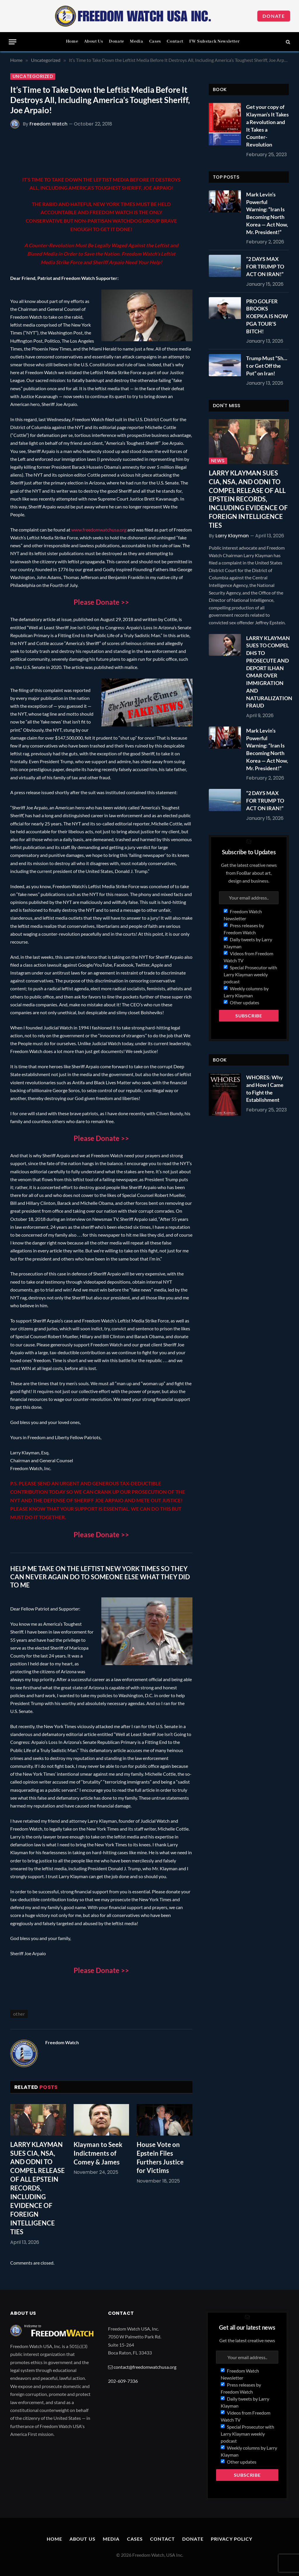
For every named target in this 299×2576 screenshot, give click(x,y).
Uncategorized (33, 76)
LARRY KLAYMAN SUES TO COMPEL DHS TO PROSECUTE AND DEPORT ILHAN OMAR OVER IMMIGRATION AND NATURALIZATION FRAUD (269, 672)
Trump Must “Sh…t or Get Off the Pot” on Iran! (266, 365)
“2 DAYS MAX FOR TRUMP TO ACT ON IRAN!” (265, 266)
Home (72, 41)
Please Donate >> (101, 602)
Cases (155, 41)
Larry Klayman (232, 535)
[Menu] (12, 41)
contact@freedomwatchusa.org (145, 2367)
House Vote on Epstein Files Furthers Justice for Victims (160, 2158)
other (19, 2013)
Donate (274, 16)
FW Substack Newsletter (214, 41)
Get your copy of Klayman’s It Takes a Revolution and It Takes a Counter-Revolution (267, 126)
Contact (175, 41)
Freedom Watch (48, 124)
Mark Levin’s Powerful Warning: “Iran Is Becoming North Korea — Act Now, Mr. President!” (267, 213)
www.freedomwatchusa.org (98, 529)
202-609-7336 (123, 2381)
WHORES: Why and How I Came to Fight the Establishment (265, 1088)
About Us (93, 41)
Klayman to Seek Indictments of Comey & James (98, 2153)
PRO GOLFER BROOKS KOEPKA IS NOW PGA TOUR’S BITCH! (267, 316)
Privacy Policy (232, 2539)
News (218, 461)
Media (136, 41)
